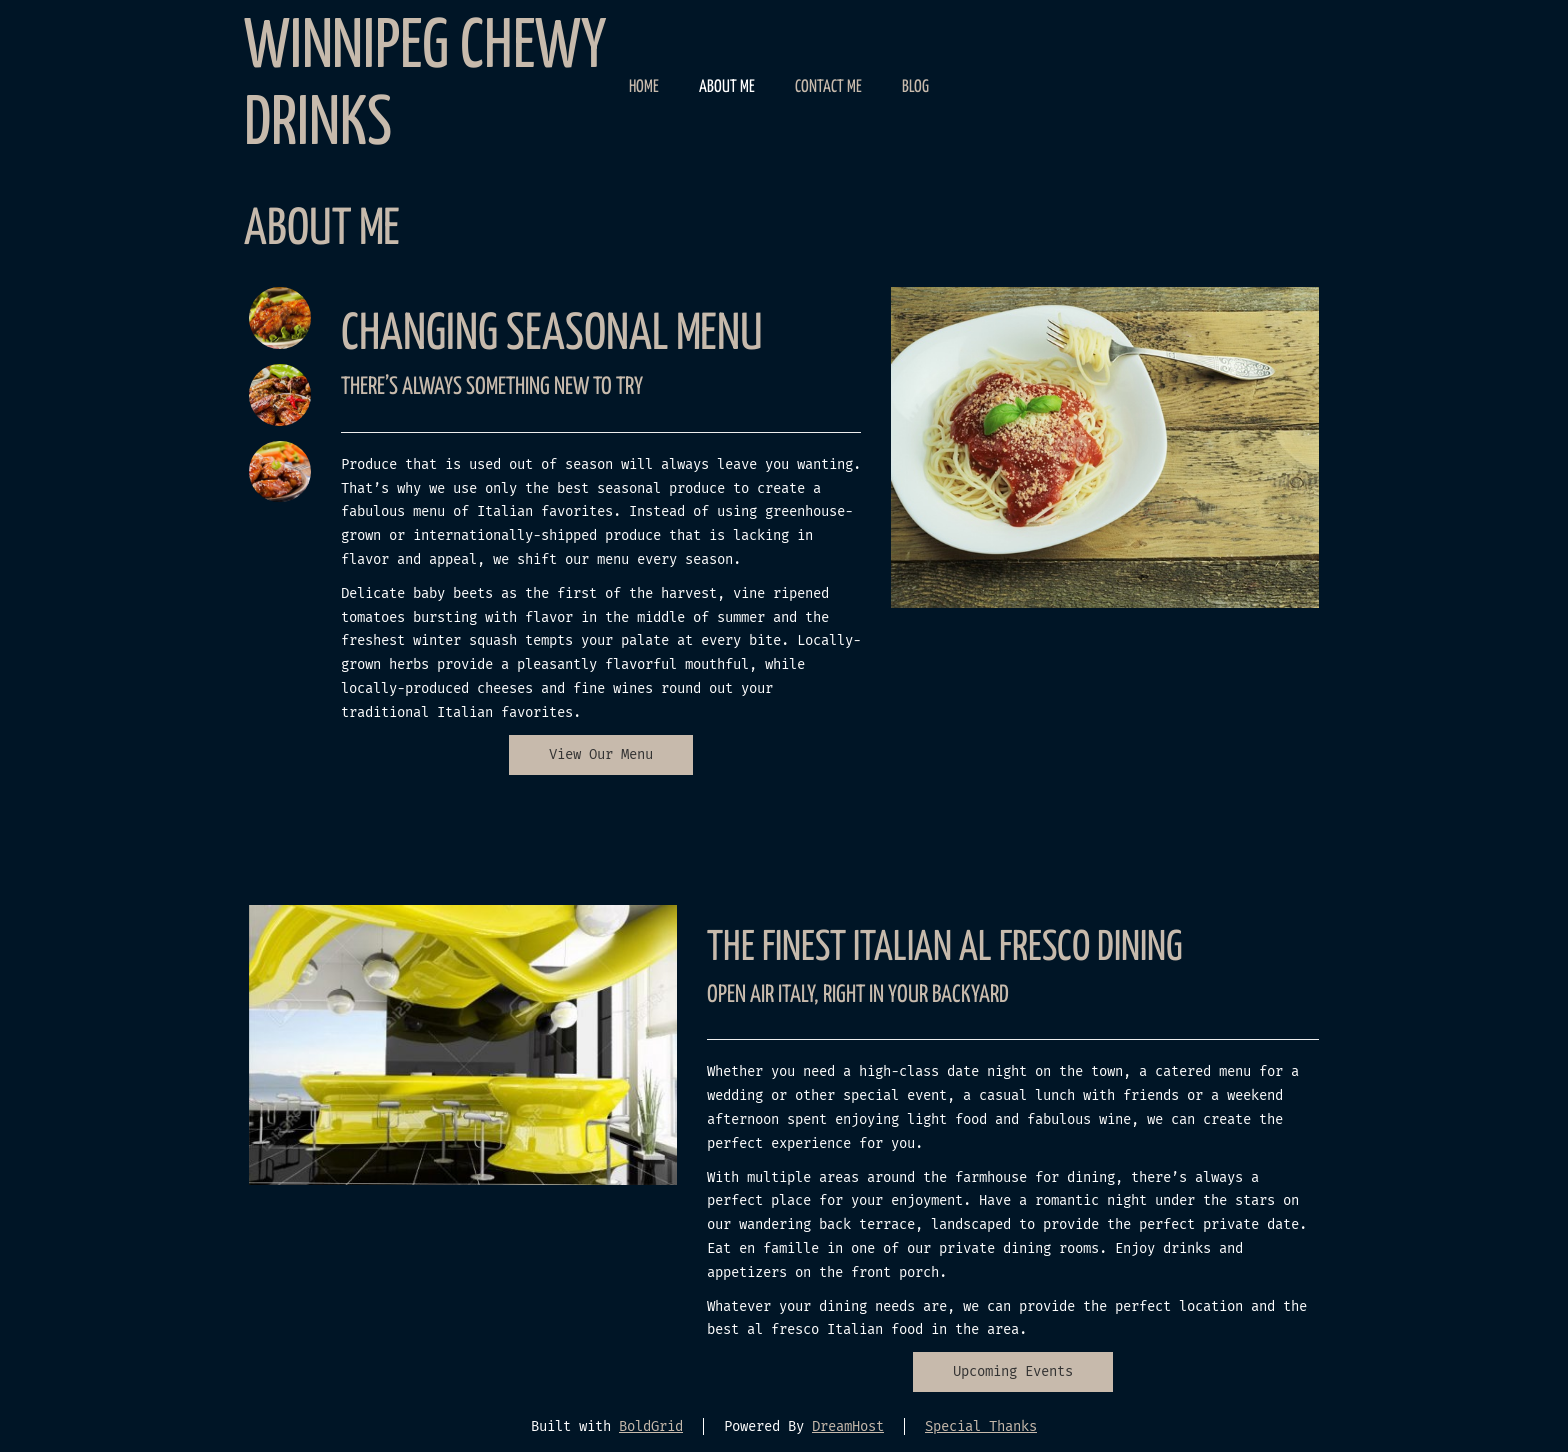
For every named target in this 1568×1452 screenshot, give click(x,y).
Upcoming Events (1013, 1371)
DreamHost (848, 1426)
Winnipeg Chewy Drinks (425, 87)
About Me (727, 87)
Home (644, 87)
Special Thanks (981, 1426)
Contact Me (828, 87)
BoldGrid (651, 1426)
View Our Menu (601, 754)
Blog (915, 87)
